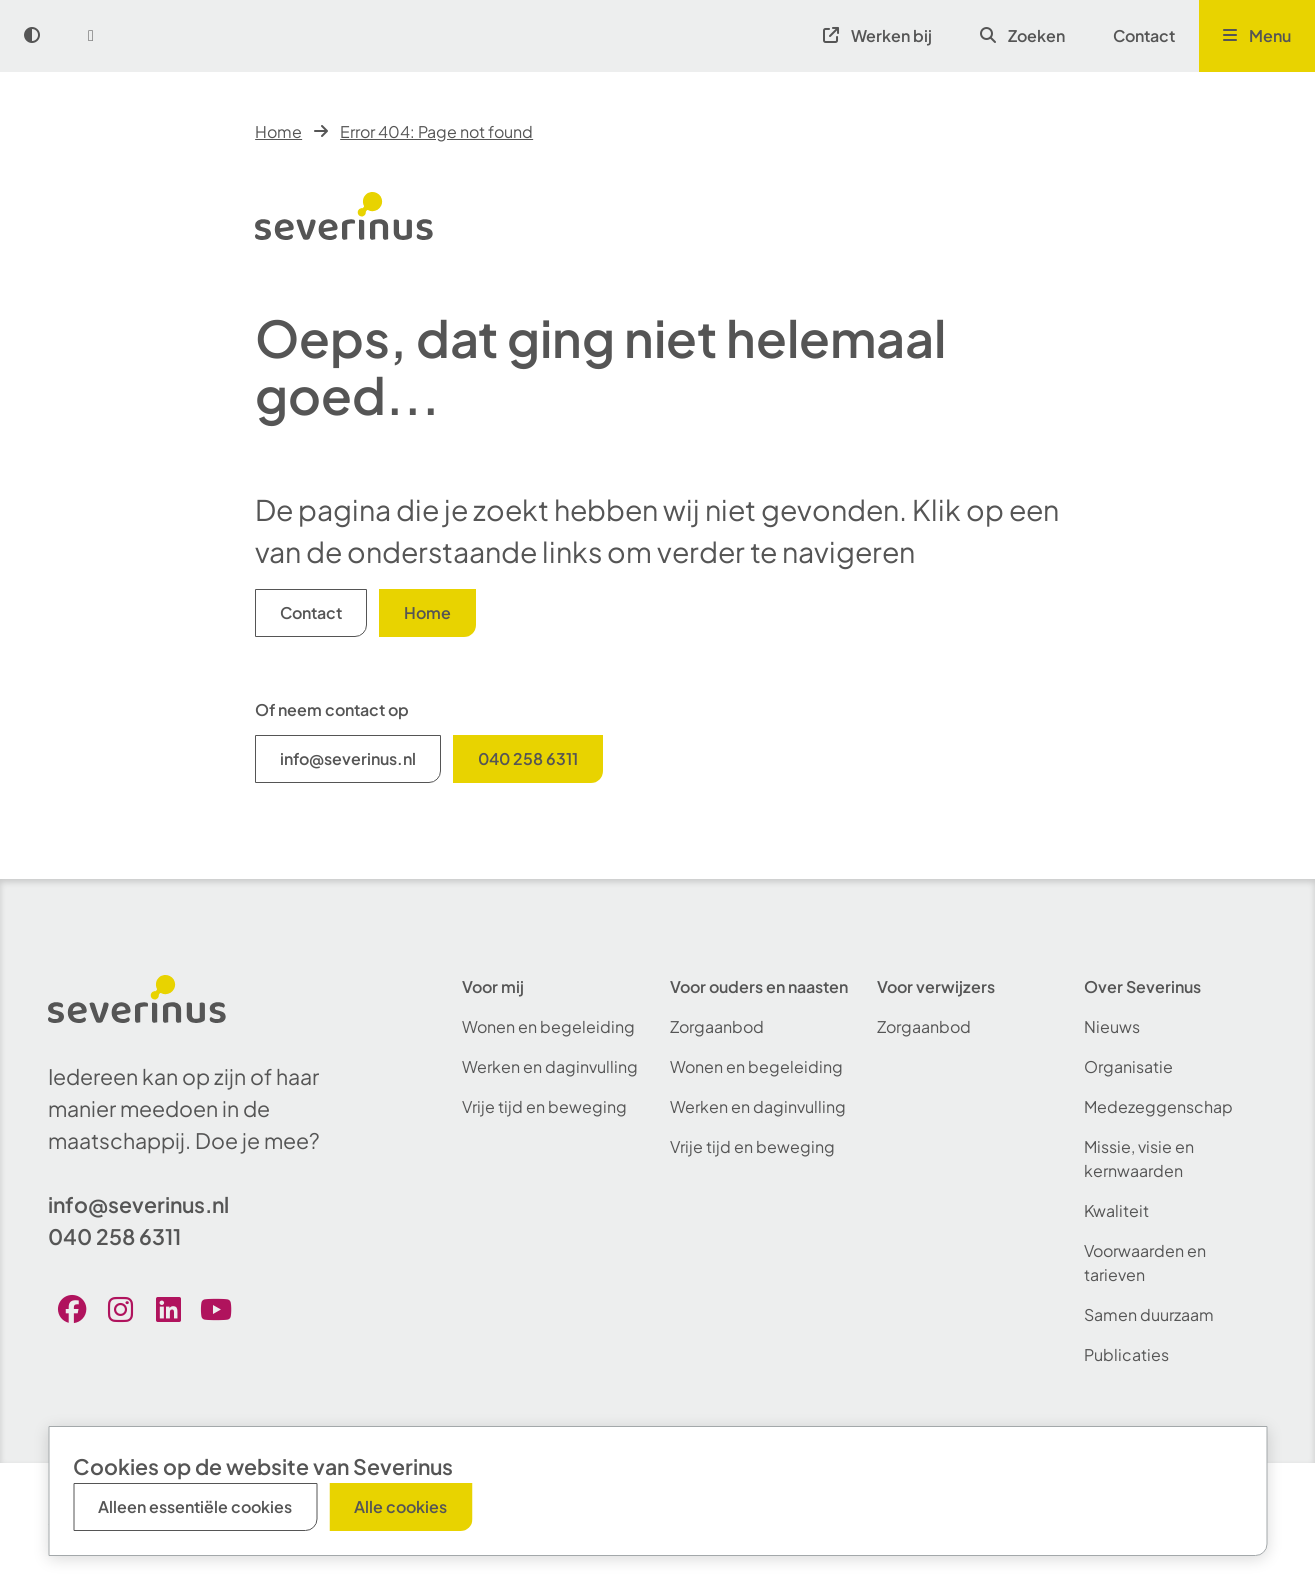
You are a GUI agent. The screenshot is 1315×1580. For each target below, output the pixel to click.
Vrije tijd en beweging (544, 1106)
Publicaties (1126, 1354)
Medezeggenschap (1158, 1106)
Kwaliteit (1116, 1210)
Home (278, 131)
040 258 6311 (528, 758)
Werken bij (877, 35)
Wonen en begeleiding (548, 1026)
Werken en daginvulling (550, 1066)
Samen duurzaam (1149, 1314)
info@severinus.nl (348, 758)
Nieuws (1112, 1026)
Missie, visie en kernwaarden (1139, 1158)
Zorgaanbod (717, 1026)
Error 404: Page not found (436, 131)
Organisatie (1128, 1066)
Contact (1144, 35)
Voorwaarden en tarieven (1145, 1262)
